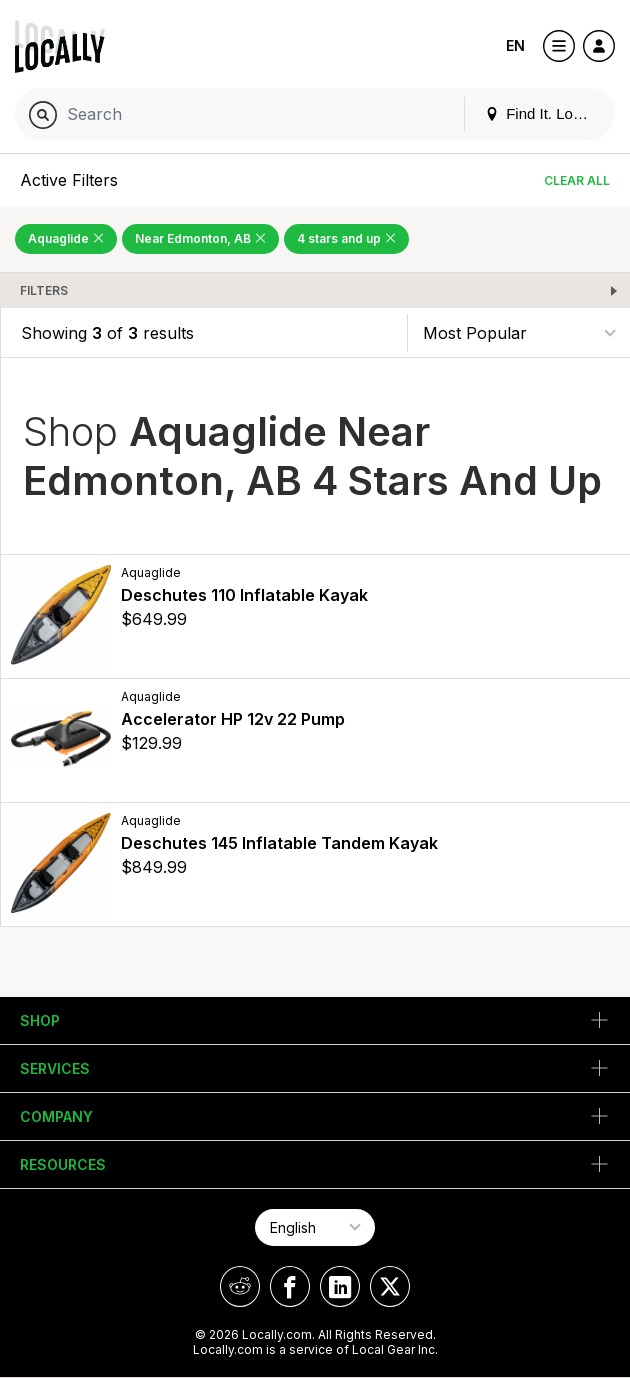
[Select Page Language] (315, 1227)
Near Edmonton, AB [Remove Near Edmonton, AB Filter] (200, 238)
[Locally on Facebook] (290, 1286)
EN (515, 45)
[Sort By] (519, 332)
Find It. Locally (544, 113)
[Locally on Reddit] (240, 1286)
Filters (44, 290)
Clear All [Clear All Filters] (577, 180)
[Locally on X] (390, 1286)
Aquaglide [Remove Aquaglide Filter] (66, 238)
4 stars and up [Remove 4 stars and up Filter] (346, 238)
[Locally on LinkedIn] (340, 1286)
